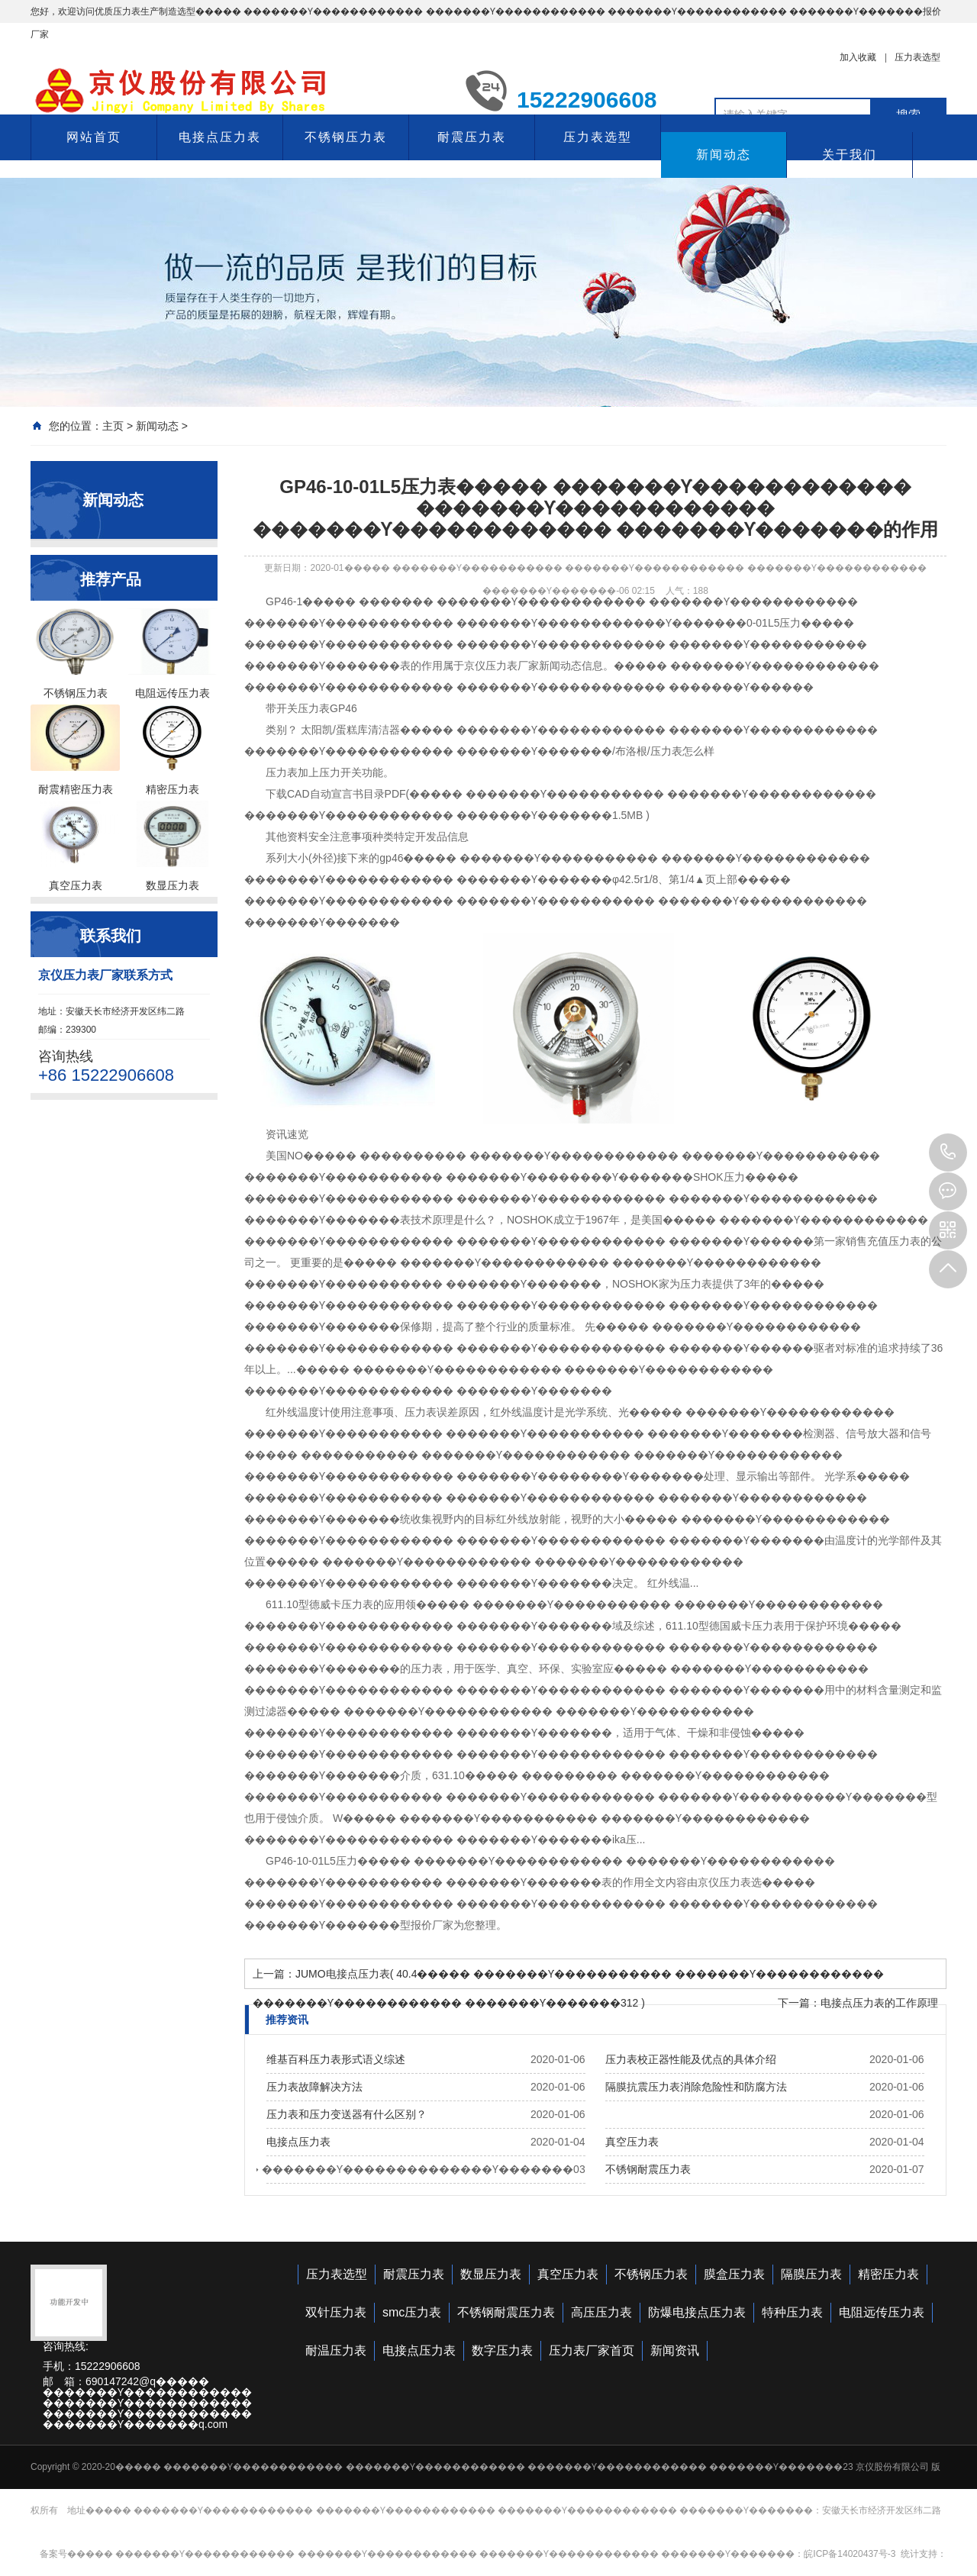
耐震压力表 (471, 137)
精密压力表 (888, 2274)
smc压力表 (411, 2312)
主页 (113, 426)
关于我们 (849, 154)
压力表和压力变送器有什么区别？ (346, 2114)
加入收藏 (858, 57)
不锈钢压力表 (346, 137)
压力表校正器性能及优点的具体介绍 (690, 2059)
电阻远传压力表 (881, 2312)
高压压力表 (601, 2312)
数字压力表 (502, 2350)
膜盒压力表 (734, 2274)
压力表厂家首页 (591, 2350)
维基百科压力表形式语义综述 (335, 2059)
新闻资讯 (674, 2350)
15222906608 (948, 1152)
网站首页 (93, 137)
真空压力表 (632, 2142)
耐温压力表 (335, 2350)
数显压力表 (490, 2274)
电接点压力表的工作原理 (879, 2003)
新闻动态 (723, 154)
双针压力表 (335, 2312)
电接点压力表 (220, 137)
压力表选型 (917, 57)
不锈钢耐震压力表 (648, 2169)
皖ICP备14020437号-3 (849, 2554)
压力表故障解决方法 (314, 2087)
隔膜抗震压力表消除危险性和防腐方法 (696, 2087)
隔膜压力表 (811, 2274)
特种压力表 (792, 2312)
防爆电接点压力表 (697, 2312)
